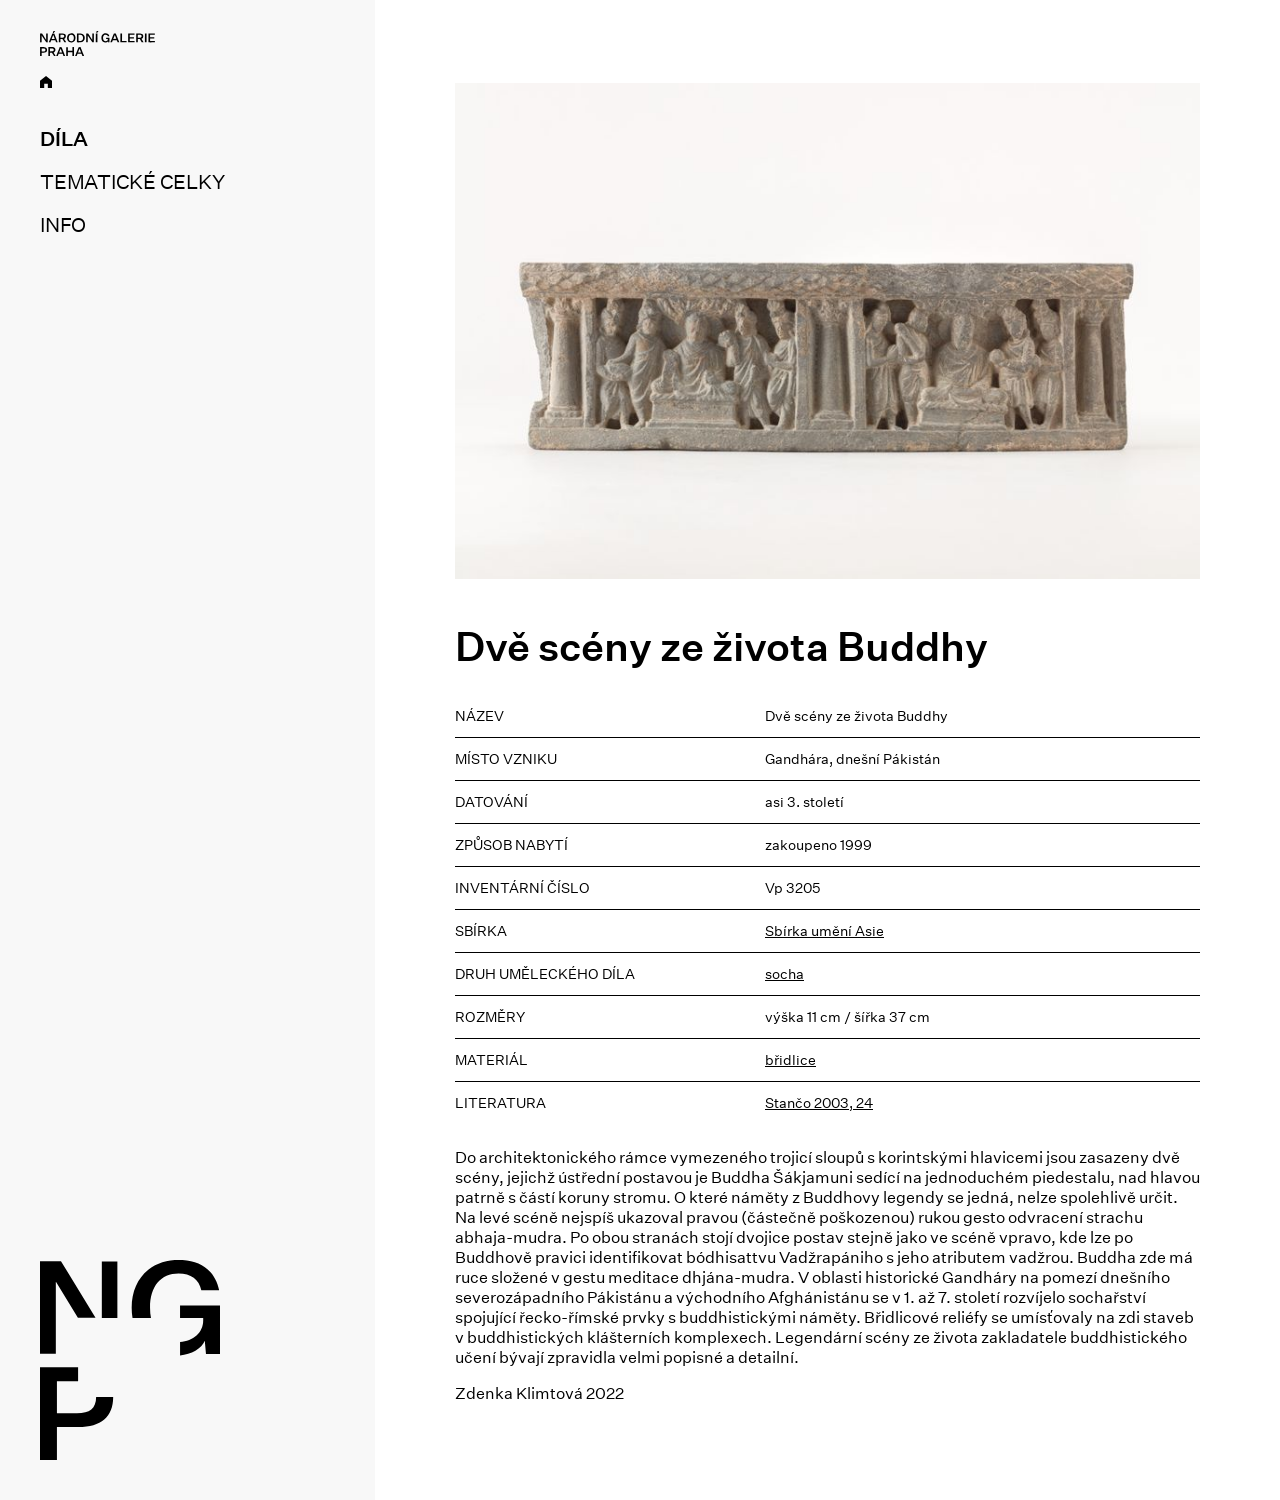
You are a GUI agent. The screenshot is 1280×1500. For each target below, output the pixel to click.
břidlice (790, 1060)
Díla (64, 139)
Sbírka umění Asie (824, 931)
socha (784, 974)
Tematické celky (132, 182)
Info (63, 225)
